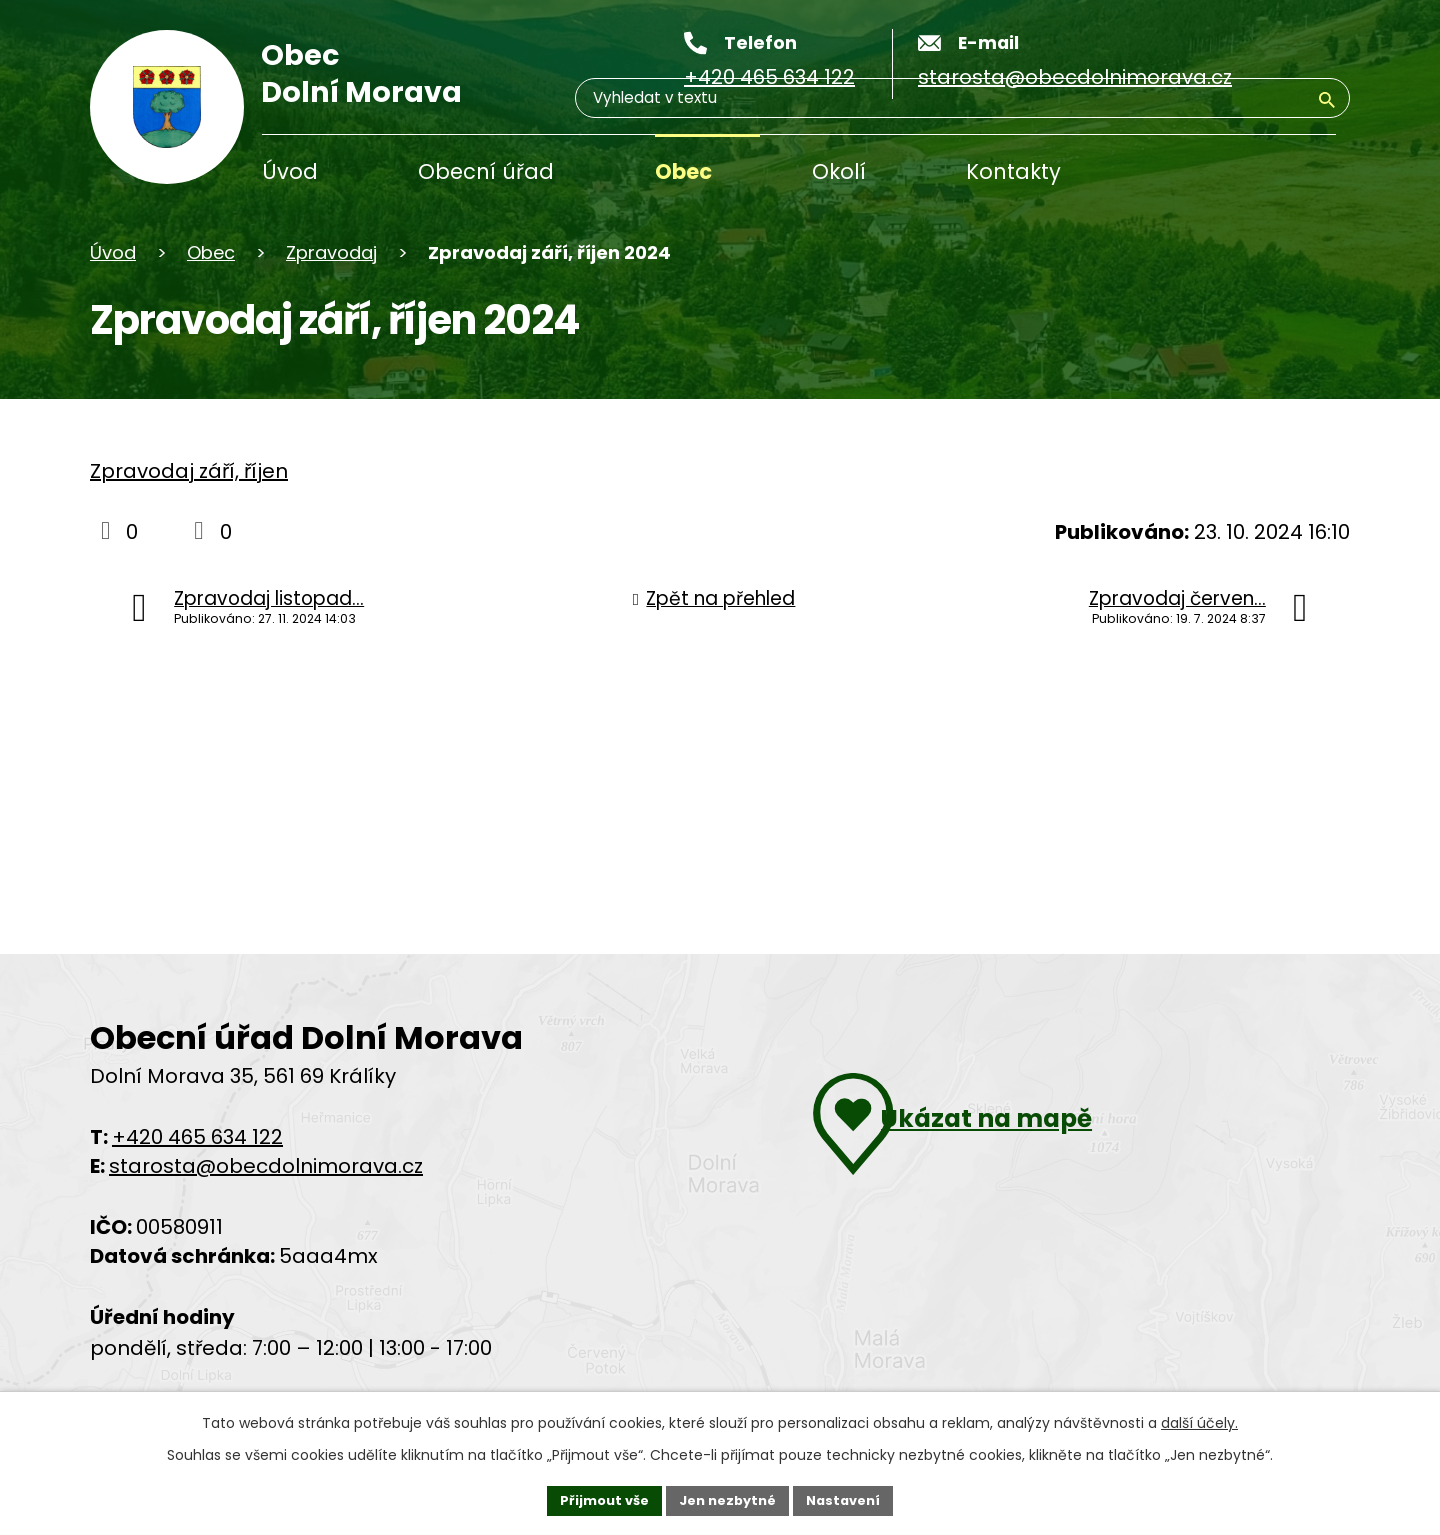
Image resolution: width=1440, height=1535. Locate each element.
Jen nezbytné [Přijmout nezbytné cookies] (727, 1498)
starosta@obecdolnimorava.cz (266, 1166)
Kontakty (1013, 171)
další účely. (1199, 1419)
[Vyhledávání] (1240, 174)
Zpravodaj (331, 252)
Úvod (290, 171)
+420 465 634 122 (197, 1137)
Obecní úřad (486, 171)
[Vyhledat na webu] (1326, 174)
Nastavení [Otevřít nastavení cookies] (852, 1498)
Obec (683, 171)
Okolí (839, 171)
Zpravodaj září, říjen (189, 471)
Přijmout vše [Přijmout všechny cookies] (595, 1498)
